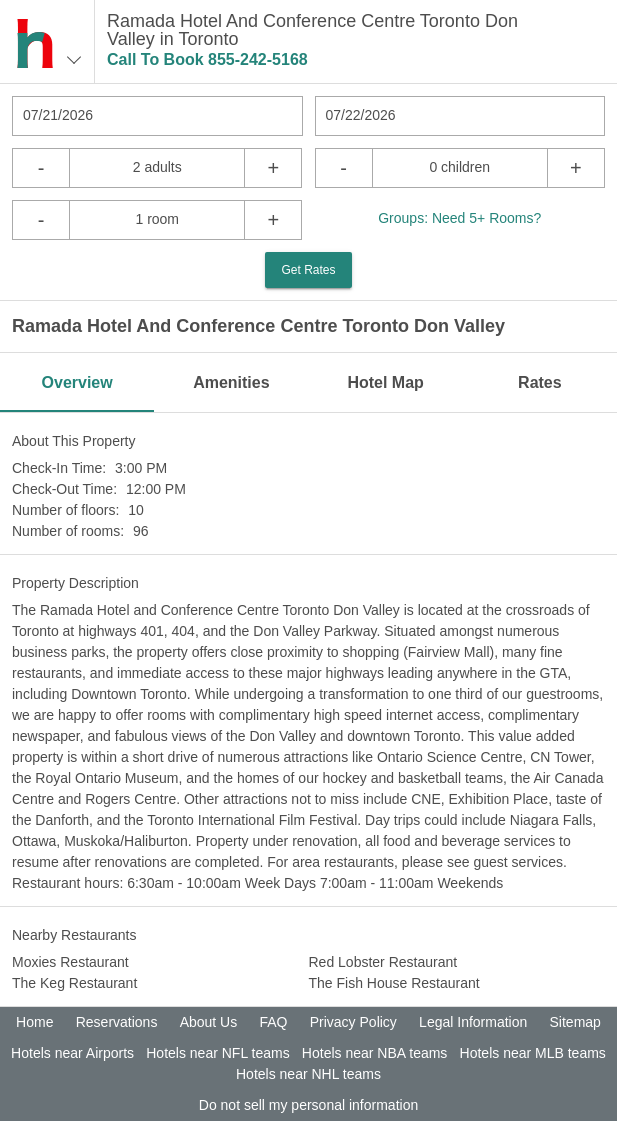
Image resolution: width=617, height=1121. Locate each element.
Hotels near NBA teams (375, 1053)
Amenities (231, 382)
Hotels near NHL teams (308, 1074)
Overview (77, 382)
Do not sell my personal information (308, 1105)
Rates (540, 382)
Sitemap (575, 1022)
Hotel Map (385, 382)
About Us (209, 1022)
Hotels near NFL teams (217, 1053)
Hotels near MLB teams (533, 1053)
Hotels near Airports (72, 1053)
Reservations (117, 1022)
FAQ (273, 1022)
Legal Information (473, 1022)
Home (34, 1022)
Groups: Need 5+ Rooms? (459, 218)
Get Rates (308, 270)
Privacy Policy (353, 1022)
